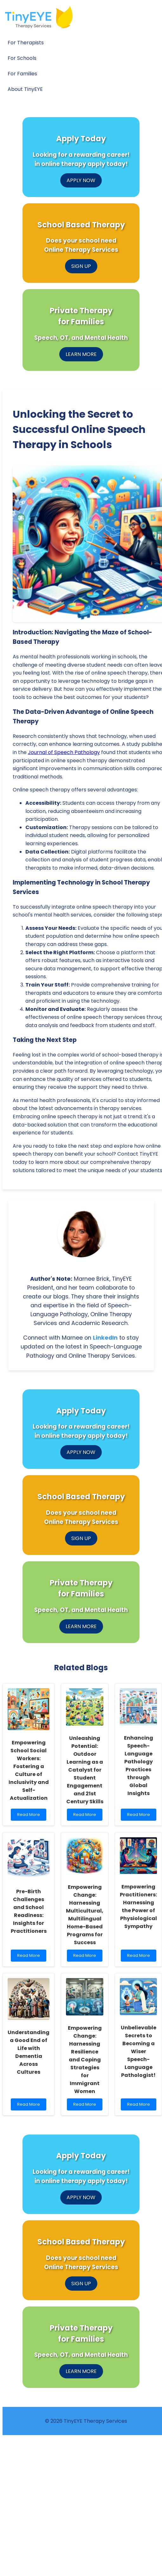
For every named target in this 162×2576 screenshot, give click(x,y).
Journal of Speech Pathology (64, 752)
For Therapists (26, 42)
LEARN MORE (81, 354)
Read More (30, 1816)
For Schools (22, 58)
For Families (22, 73)
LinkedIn (105, 1338)
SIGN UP (81, 266)
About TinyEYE (25, 89)
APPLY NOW (81, 180)
